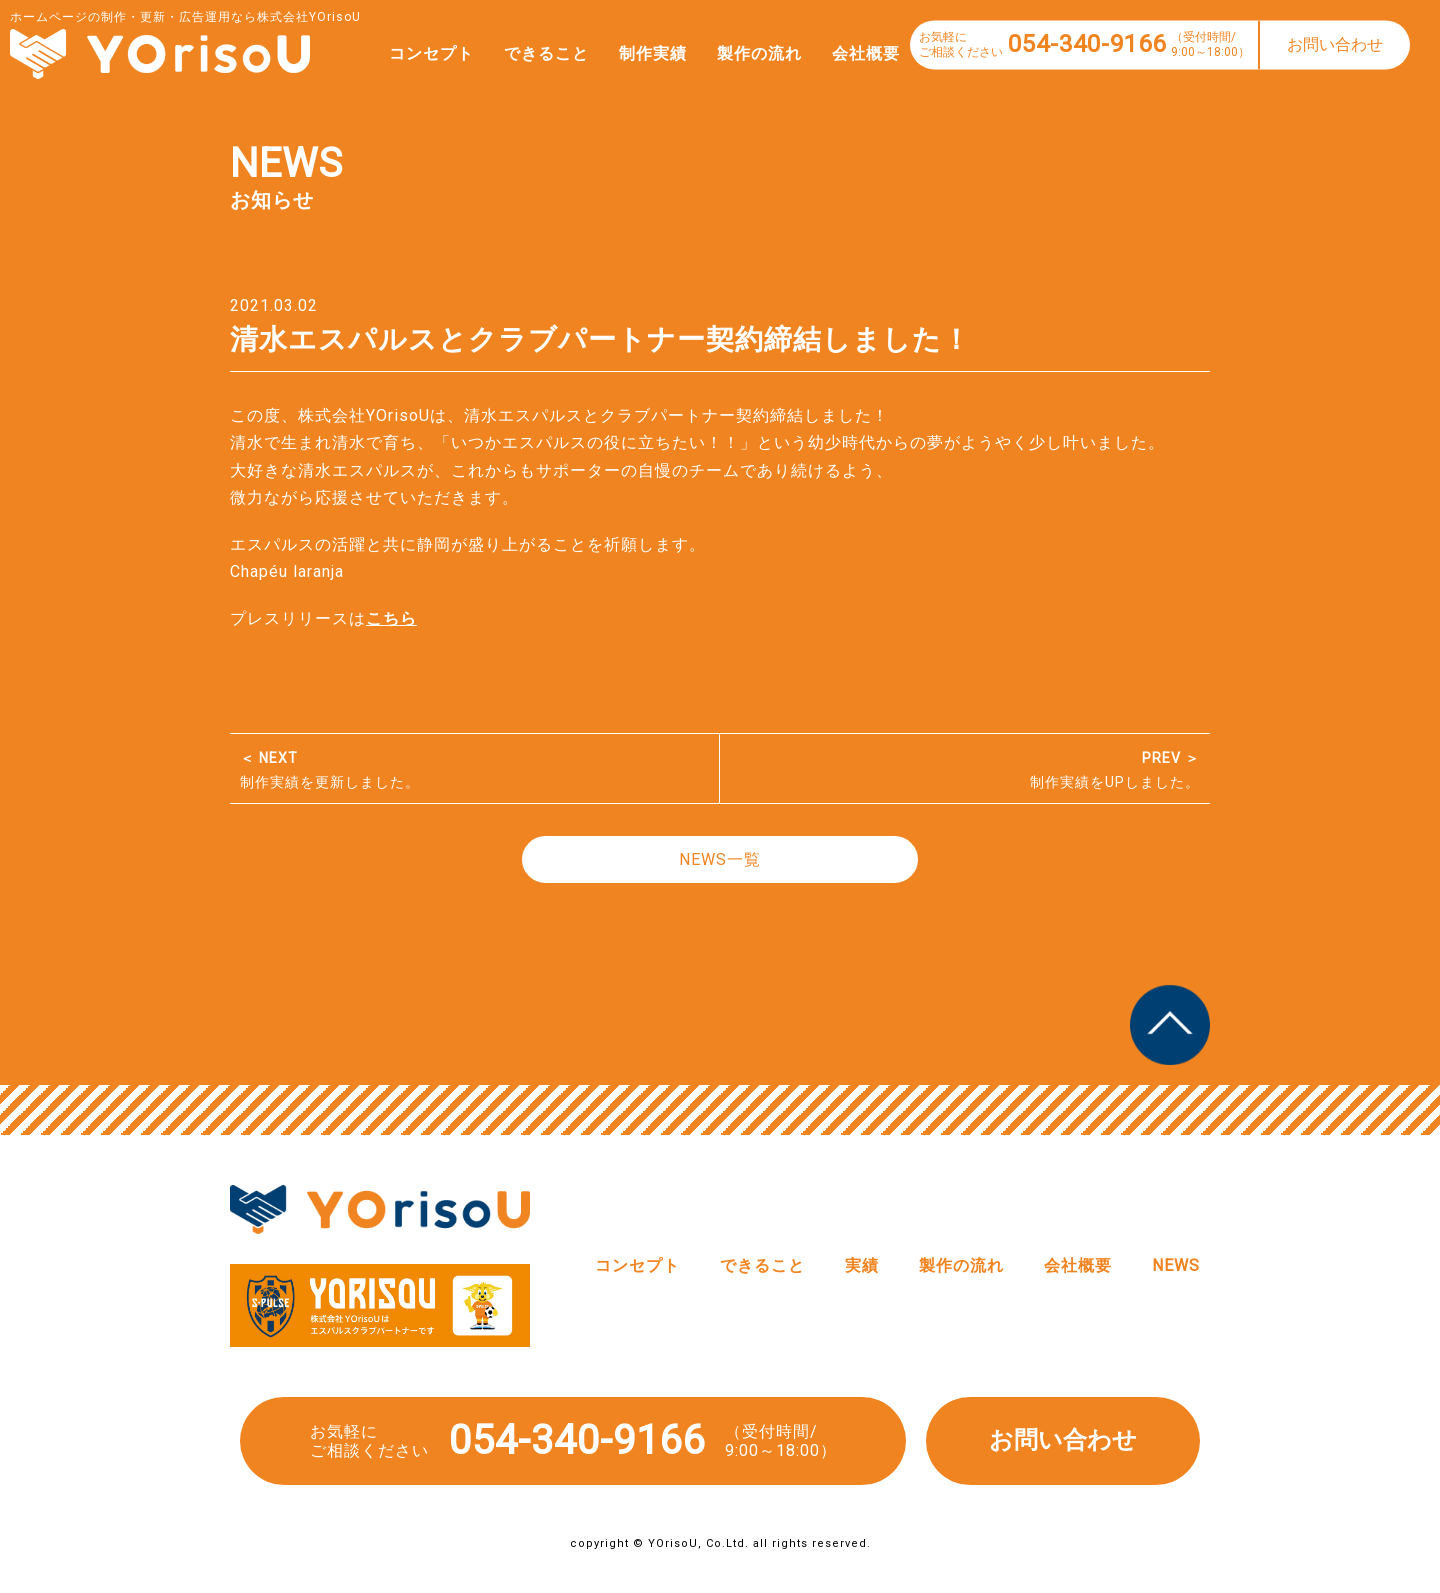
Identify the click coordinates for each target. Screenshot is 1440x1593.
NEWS (1176, 1265)
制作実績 (633, 53)
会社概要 (846, 53)
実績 (862, 1265)
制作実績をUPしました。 (965, 770)
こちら (391, 618)
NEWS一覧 (720, 859)
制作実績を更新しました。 (474, 770)
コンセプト (411, 53)
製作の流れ (739, 53)
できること (526, 53)
